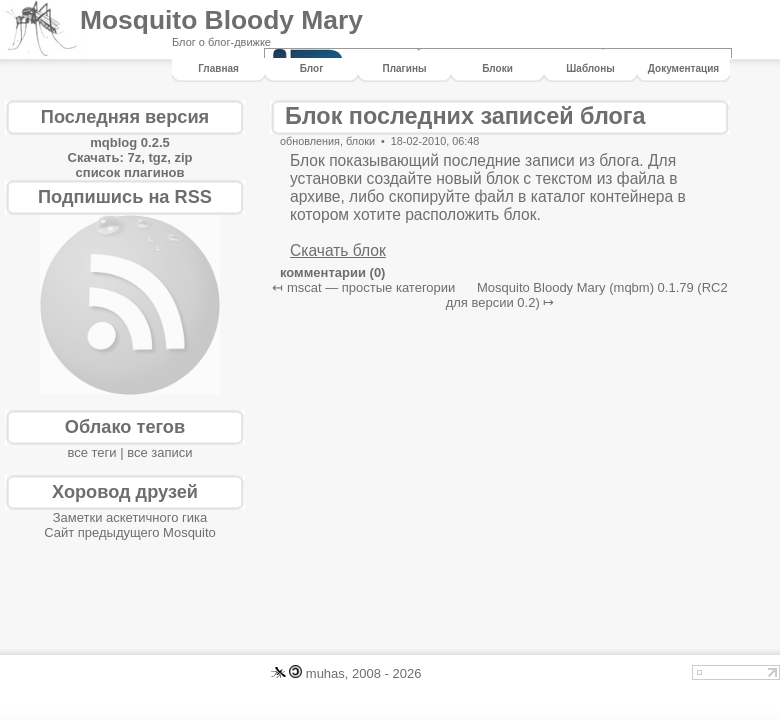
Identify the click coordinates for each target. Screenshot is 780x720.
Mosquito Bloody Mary (221, 20)
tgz (157, 157)
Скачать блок (338, 250)
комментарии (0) (332, 272)
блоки (497, 68)
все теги (91, 452)
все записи (159, 452)
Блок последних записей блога (465, 116)
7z (134, 157)
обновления (310, 141)
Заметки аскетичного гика (130, 517)
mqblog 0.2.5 (129, 142)
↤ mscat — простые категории (363, 287)
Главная (218, 68)
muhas (325, 673)
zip (183, 157)
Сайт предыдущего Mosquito (130, 532)
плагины (405, 68)
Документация (683, 68)
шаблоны (590, 68)
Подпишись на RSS (125, 197)
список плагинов (130, 172)
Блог (312, 68)
